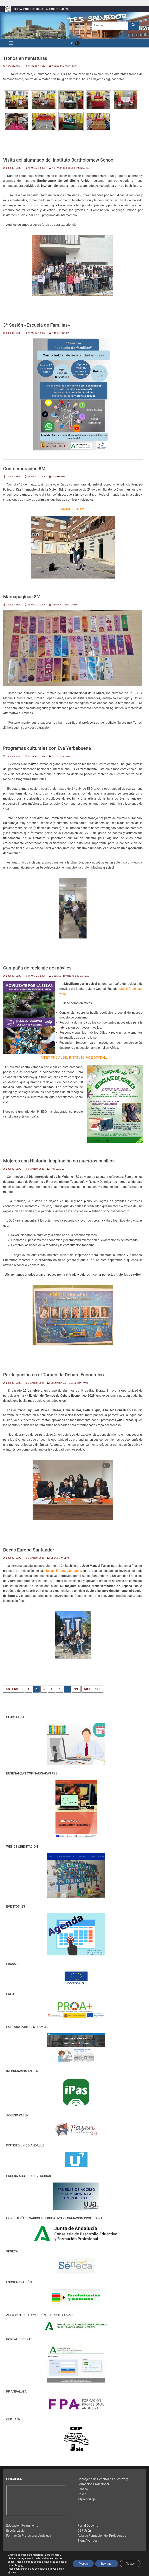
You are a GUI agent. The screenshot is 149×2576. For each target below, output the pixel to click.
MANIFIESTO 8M (72, 509)
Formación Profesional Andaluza (28, 2535)
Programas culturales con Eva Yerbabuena (47, 748)
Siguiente (92, 1689)
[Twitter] (71, 43)
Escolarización (16, 2530)
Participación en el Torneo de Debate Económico (53, 1375)
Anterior (14, 1689)
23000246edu (12, 66)
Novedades (57, 476)
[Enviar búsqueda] (133, 26)
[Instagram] (77, 43)
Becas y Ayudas (58, 1558)
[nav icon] (11, 43)
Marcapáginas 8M (22, 596)
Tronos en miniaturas (25, 58)
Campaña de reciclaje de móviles (37, 968)
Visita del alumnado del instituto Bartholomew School (58, 160)
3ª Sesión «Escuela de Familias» (36, 325)
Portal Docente (88, 2525)
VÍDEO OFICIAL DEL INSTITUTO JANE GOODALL (74, 1057)
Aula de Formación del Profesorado (102, 2535)
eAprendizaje (86, 2499)
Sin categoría (59, 333)
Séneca (83, 2489)
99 (76, 1689)
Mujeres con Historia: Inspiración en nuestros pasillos (59, 1161)
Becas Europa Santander (28, 1550)
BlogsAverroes (88, 2540)
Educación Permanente (22, 2525)
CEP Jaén (84, 2530)
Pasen (82, 2494)
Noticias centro (60, 756)
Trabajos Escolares (63, 66)
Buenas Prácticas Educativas (69, 976)
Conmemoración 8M (24, 468)
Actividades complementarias (69, 168)
